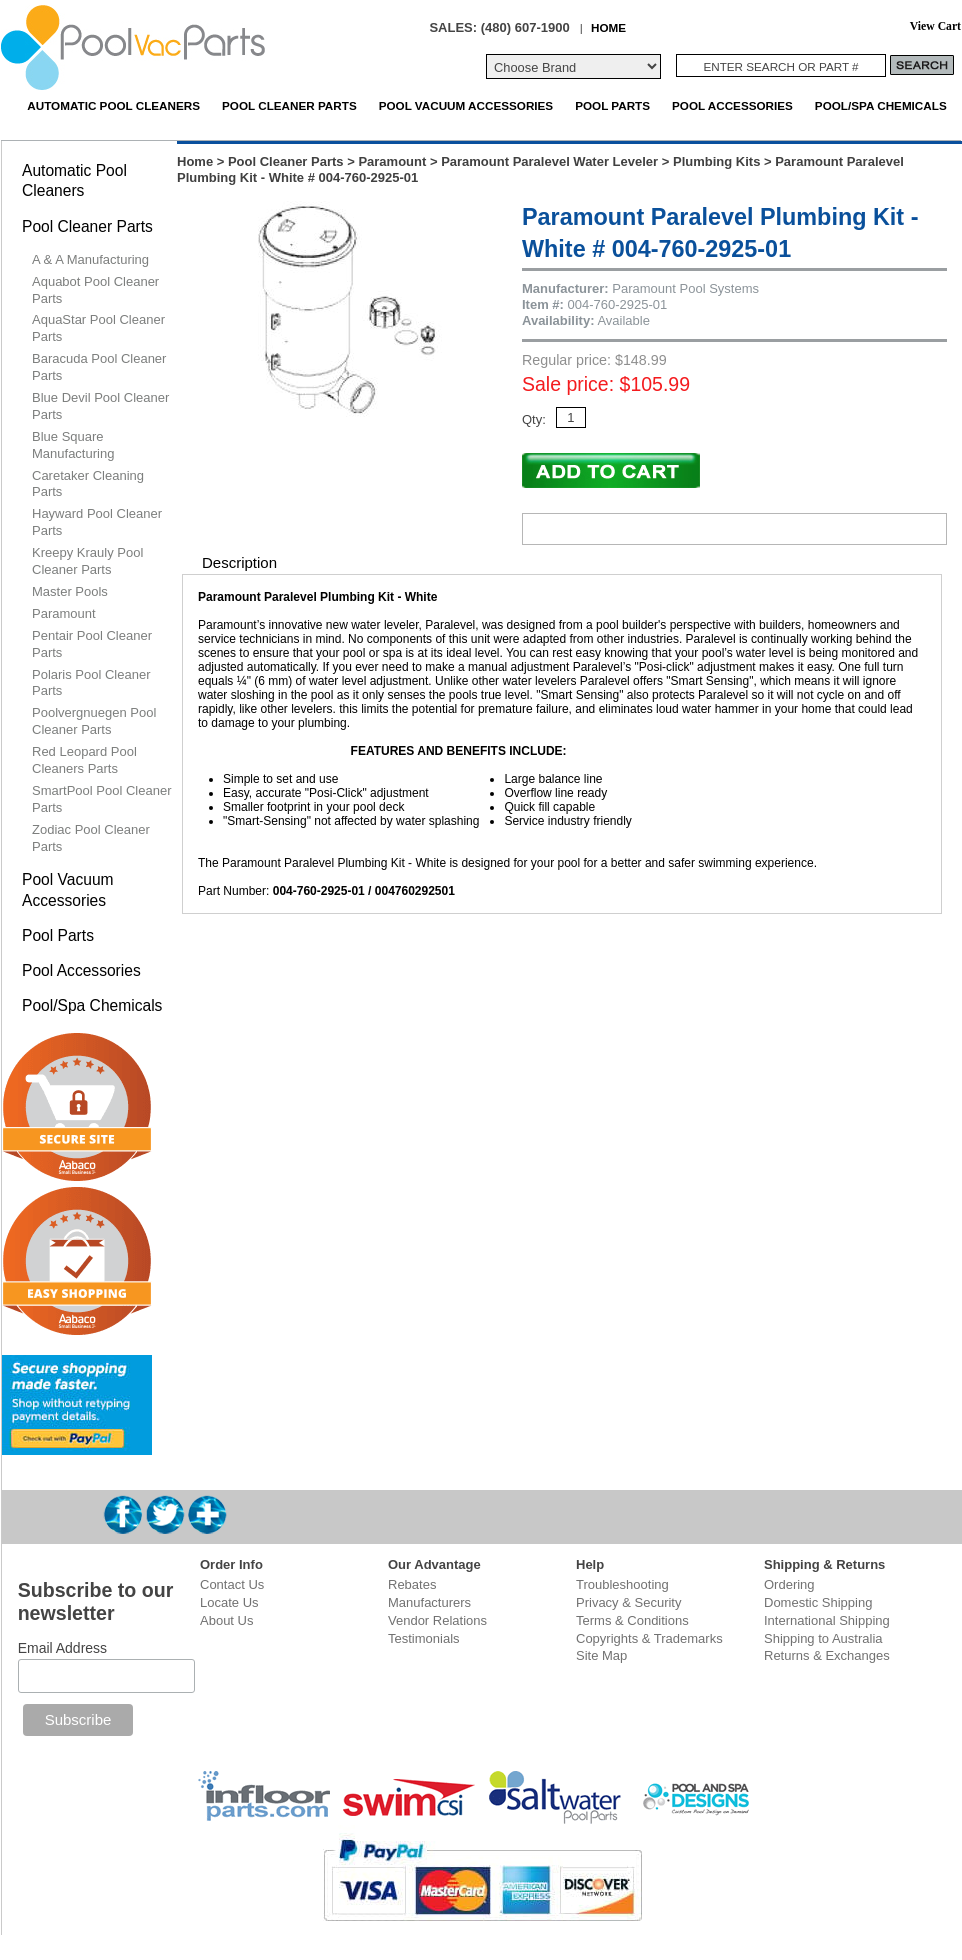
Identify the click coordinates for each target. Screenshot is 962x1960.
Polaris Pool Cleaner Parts (91, 683)
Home (195, 161)
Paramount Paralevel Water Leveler (549, 161)
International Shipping (827, 1620)
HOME (608, 27)
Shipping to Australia (823, 1638)
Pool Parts (612, 105)
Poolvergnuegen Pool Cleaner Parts (94, 721)
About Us (226, 1620)
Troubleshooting (622, 1584)
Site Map (601, 1655)
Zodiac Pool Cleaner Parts (91, 838)
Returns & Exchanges (827, 1655)
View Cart (935, 26)
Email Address (62, 1648)
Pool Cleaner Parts (289, 105)
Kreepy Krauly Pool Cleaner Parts (87, 561)
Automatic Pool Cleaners (113, 105)
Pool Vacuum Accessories (466, 105)
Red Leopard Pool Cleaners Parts (84, 760)
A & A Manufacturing (90, 259)
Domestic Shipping (818, 1602)
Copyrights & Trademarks (649, 1638)
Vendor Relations (437, 1620)
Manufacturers (429, 1602)
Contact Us (232, 1584)
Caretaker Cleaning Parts (88, 484)
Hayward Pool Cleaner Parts (97, 522)
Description (239, 562)
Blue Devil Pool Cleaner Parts (100, 406)
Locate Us (229, 1602)
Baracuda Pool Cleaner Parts (99, 367)
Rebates (412, 1584)
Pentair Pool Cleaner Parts (92, 644)
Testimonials (424, 1638)
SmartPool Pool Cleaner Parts (101, 799)
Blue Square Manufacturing (73, 445)
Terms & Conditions (632, 1620)
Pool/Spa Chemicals (881, 105)
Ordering (789, 1584)
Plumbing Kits (716, 161)
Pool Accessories (732, 105)
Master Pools (70, 591)
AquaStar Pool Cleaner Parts (98, 328)
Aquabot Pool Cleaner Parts (95, 290)
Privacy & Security (628, 1602)
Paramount (392, 161)
